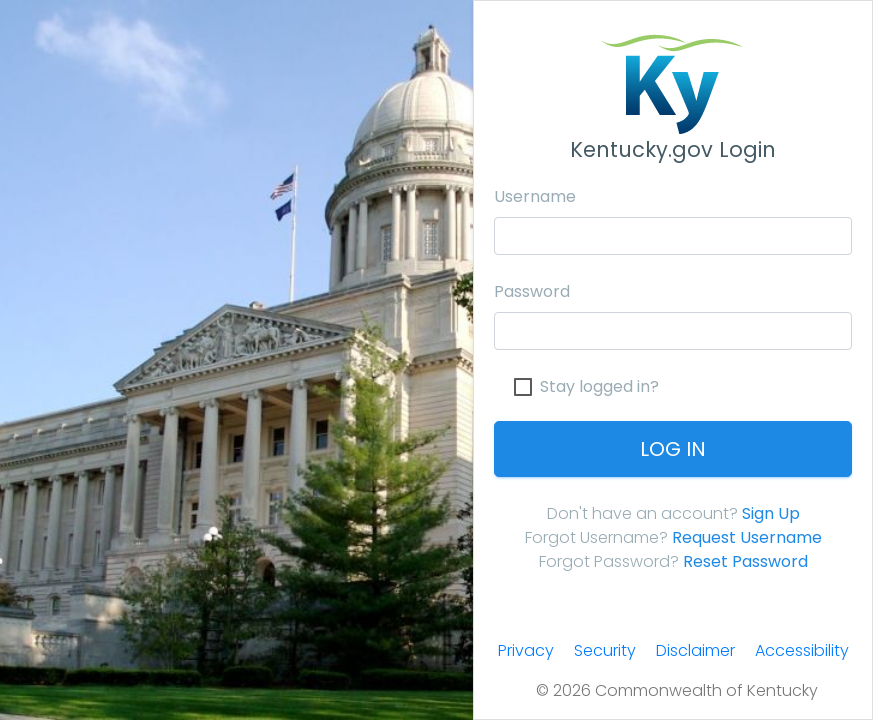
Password (532, 291)
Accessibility (802, 650)
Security (605, 650)
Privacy (526, 650)
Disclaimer (695, 650)
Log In (673, 449)
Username (535, 196)
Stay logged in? (599, 387)
